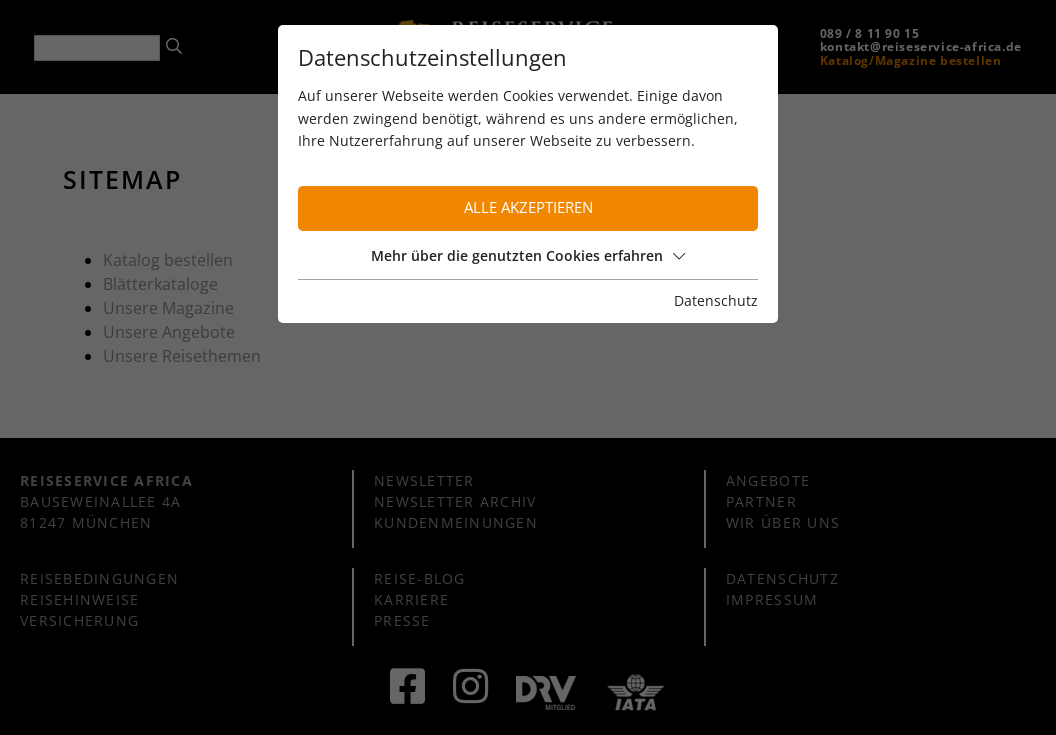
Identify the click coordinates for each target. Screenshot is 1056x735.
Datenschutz (716, 300)
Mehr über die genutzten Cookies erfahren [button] (528, 255)
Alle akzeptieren (528, 207)
